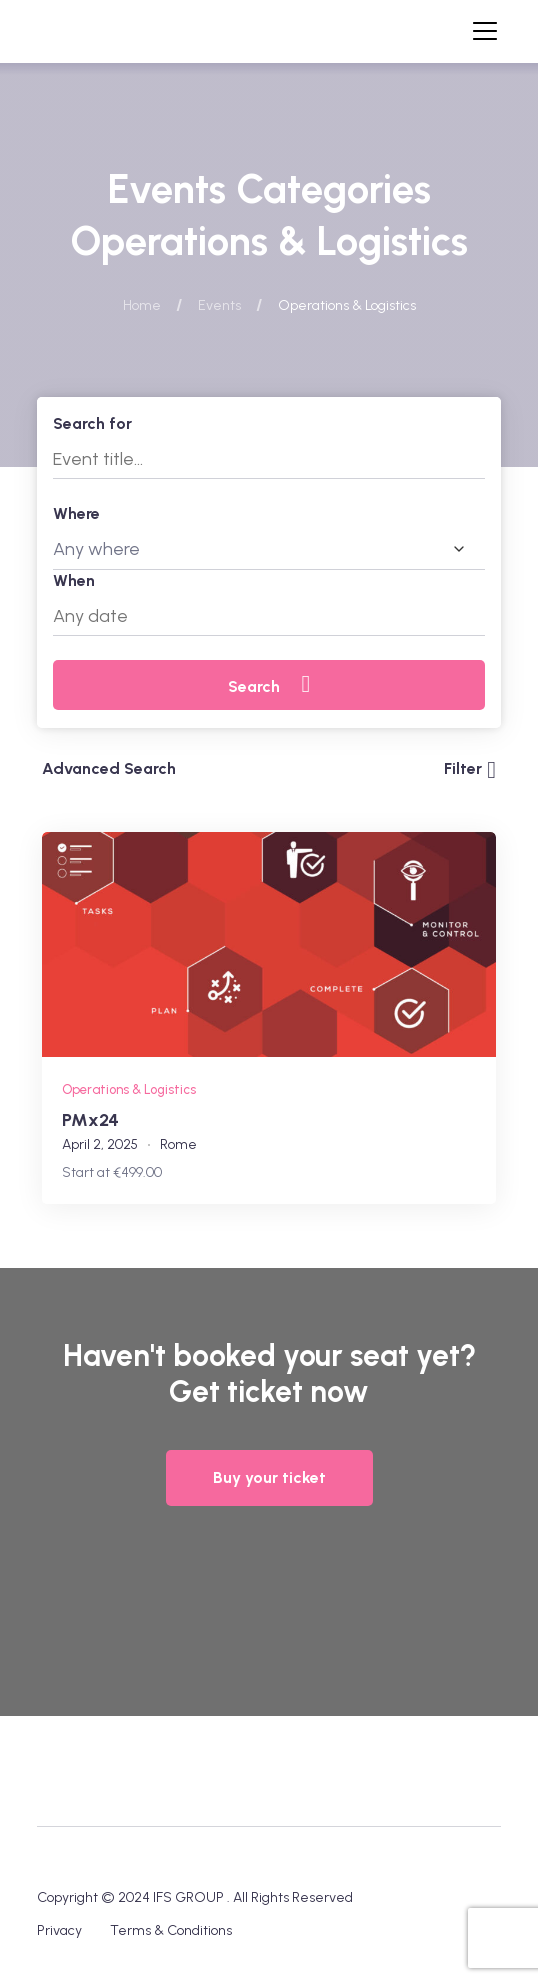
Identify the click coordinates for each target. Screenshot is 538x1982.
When (74, 580)
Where (76, 513)
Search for (92, 423)
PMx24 (90, 1120)
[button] (269, 1478)
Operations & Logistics (129, 1089)
